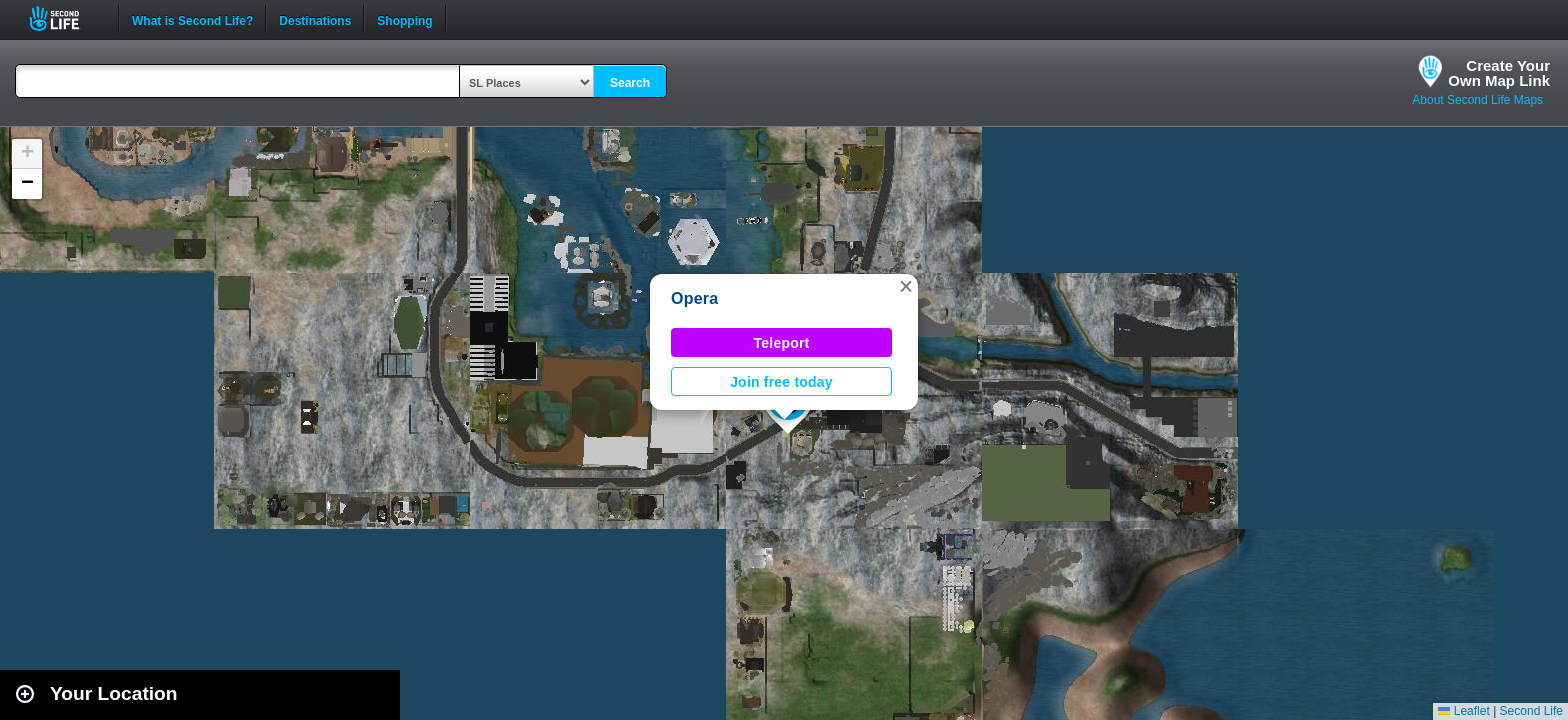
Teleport (782, 343)
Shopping (404, 19)
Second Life (65, 18)
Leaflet (1463, 711)
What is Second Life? (192, 19)
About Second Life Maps (1477, 100)
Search (630, 83)
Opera (694, 298)
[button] (906, 286)
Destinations (315, 19)
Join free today (781, 382)
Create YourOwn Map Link (1499, 73)
